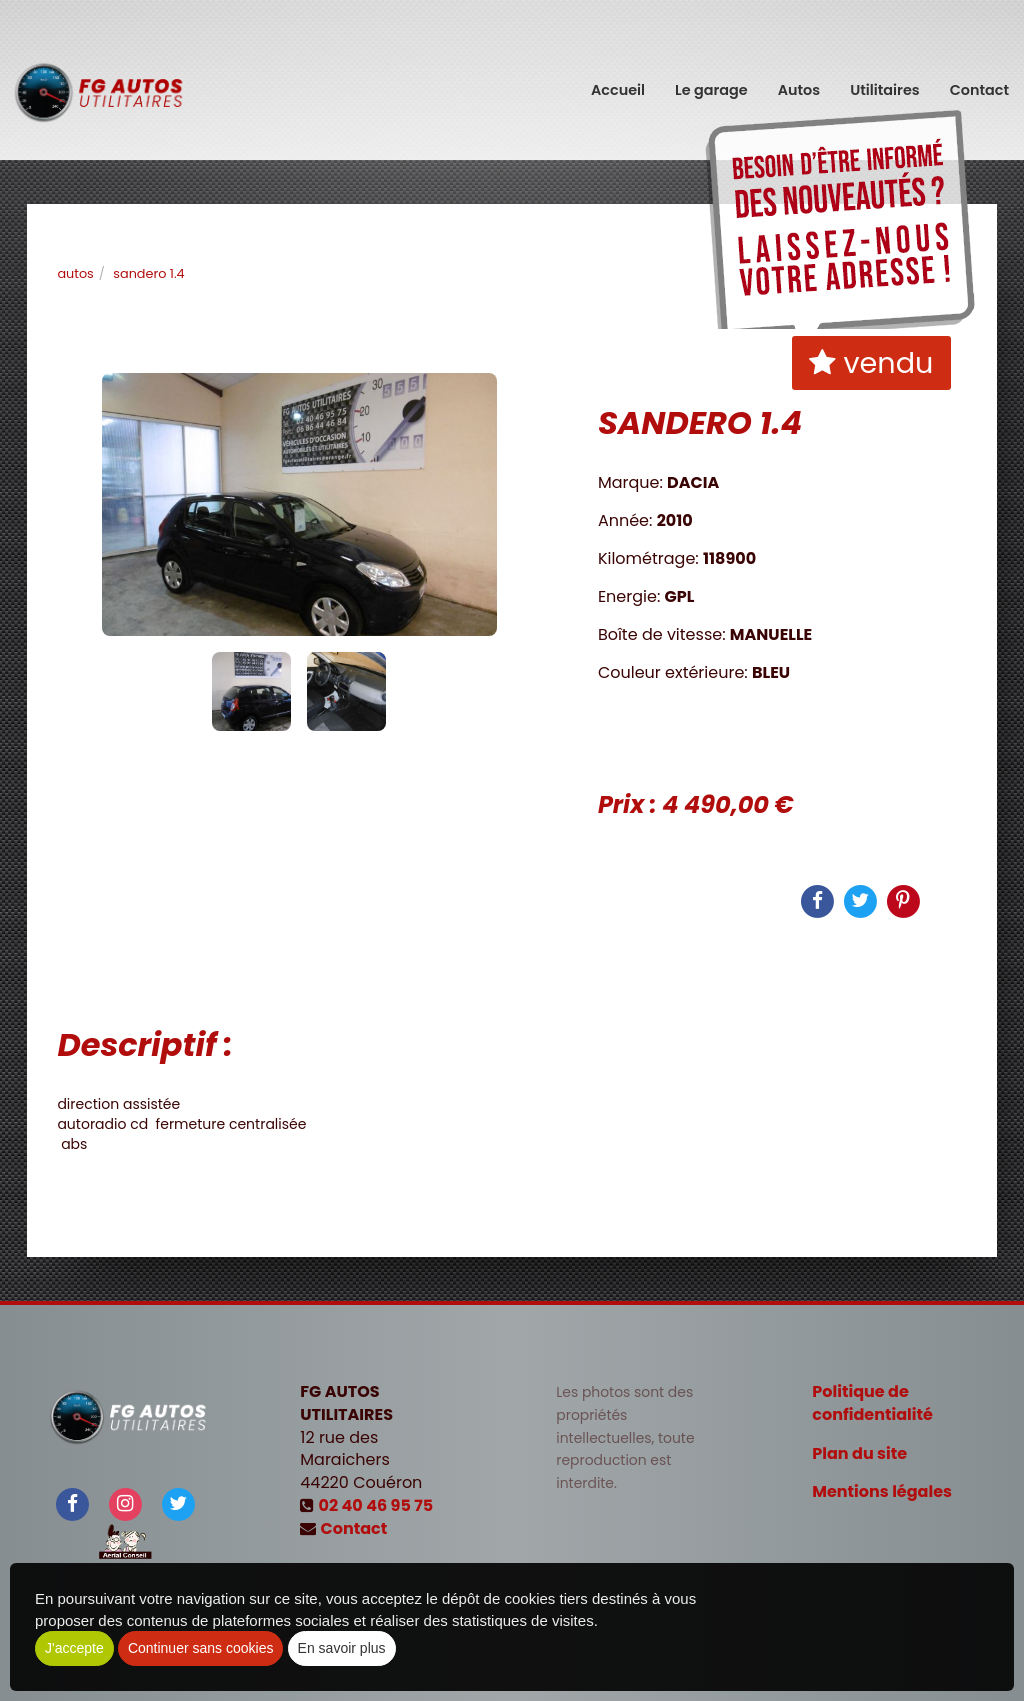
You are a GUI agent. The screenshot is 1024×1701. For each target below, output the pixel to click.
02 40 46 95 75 (376, 1505)
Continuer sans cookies (201, 1648)
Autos (799, 80)
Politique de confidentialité (872, 1403)
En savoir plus (342, 1648)
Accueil (618, 80)
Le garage (711, 80)
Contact (979, 80)
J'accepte (74, 1648)
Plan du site (859, 1453)
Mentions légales (882, 1491)
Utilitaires (885, 80)
